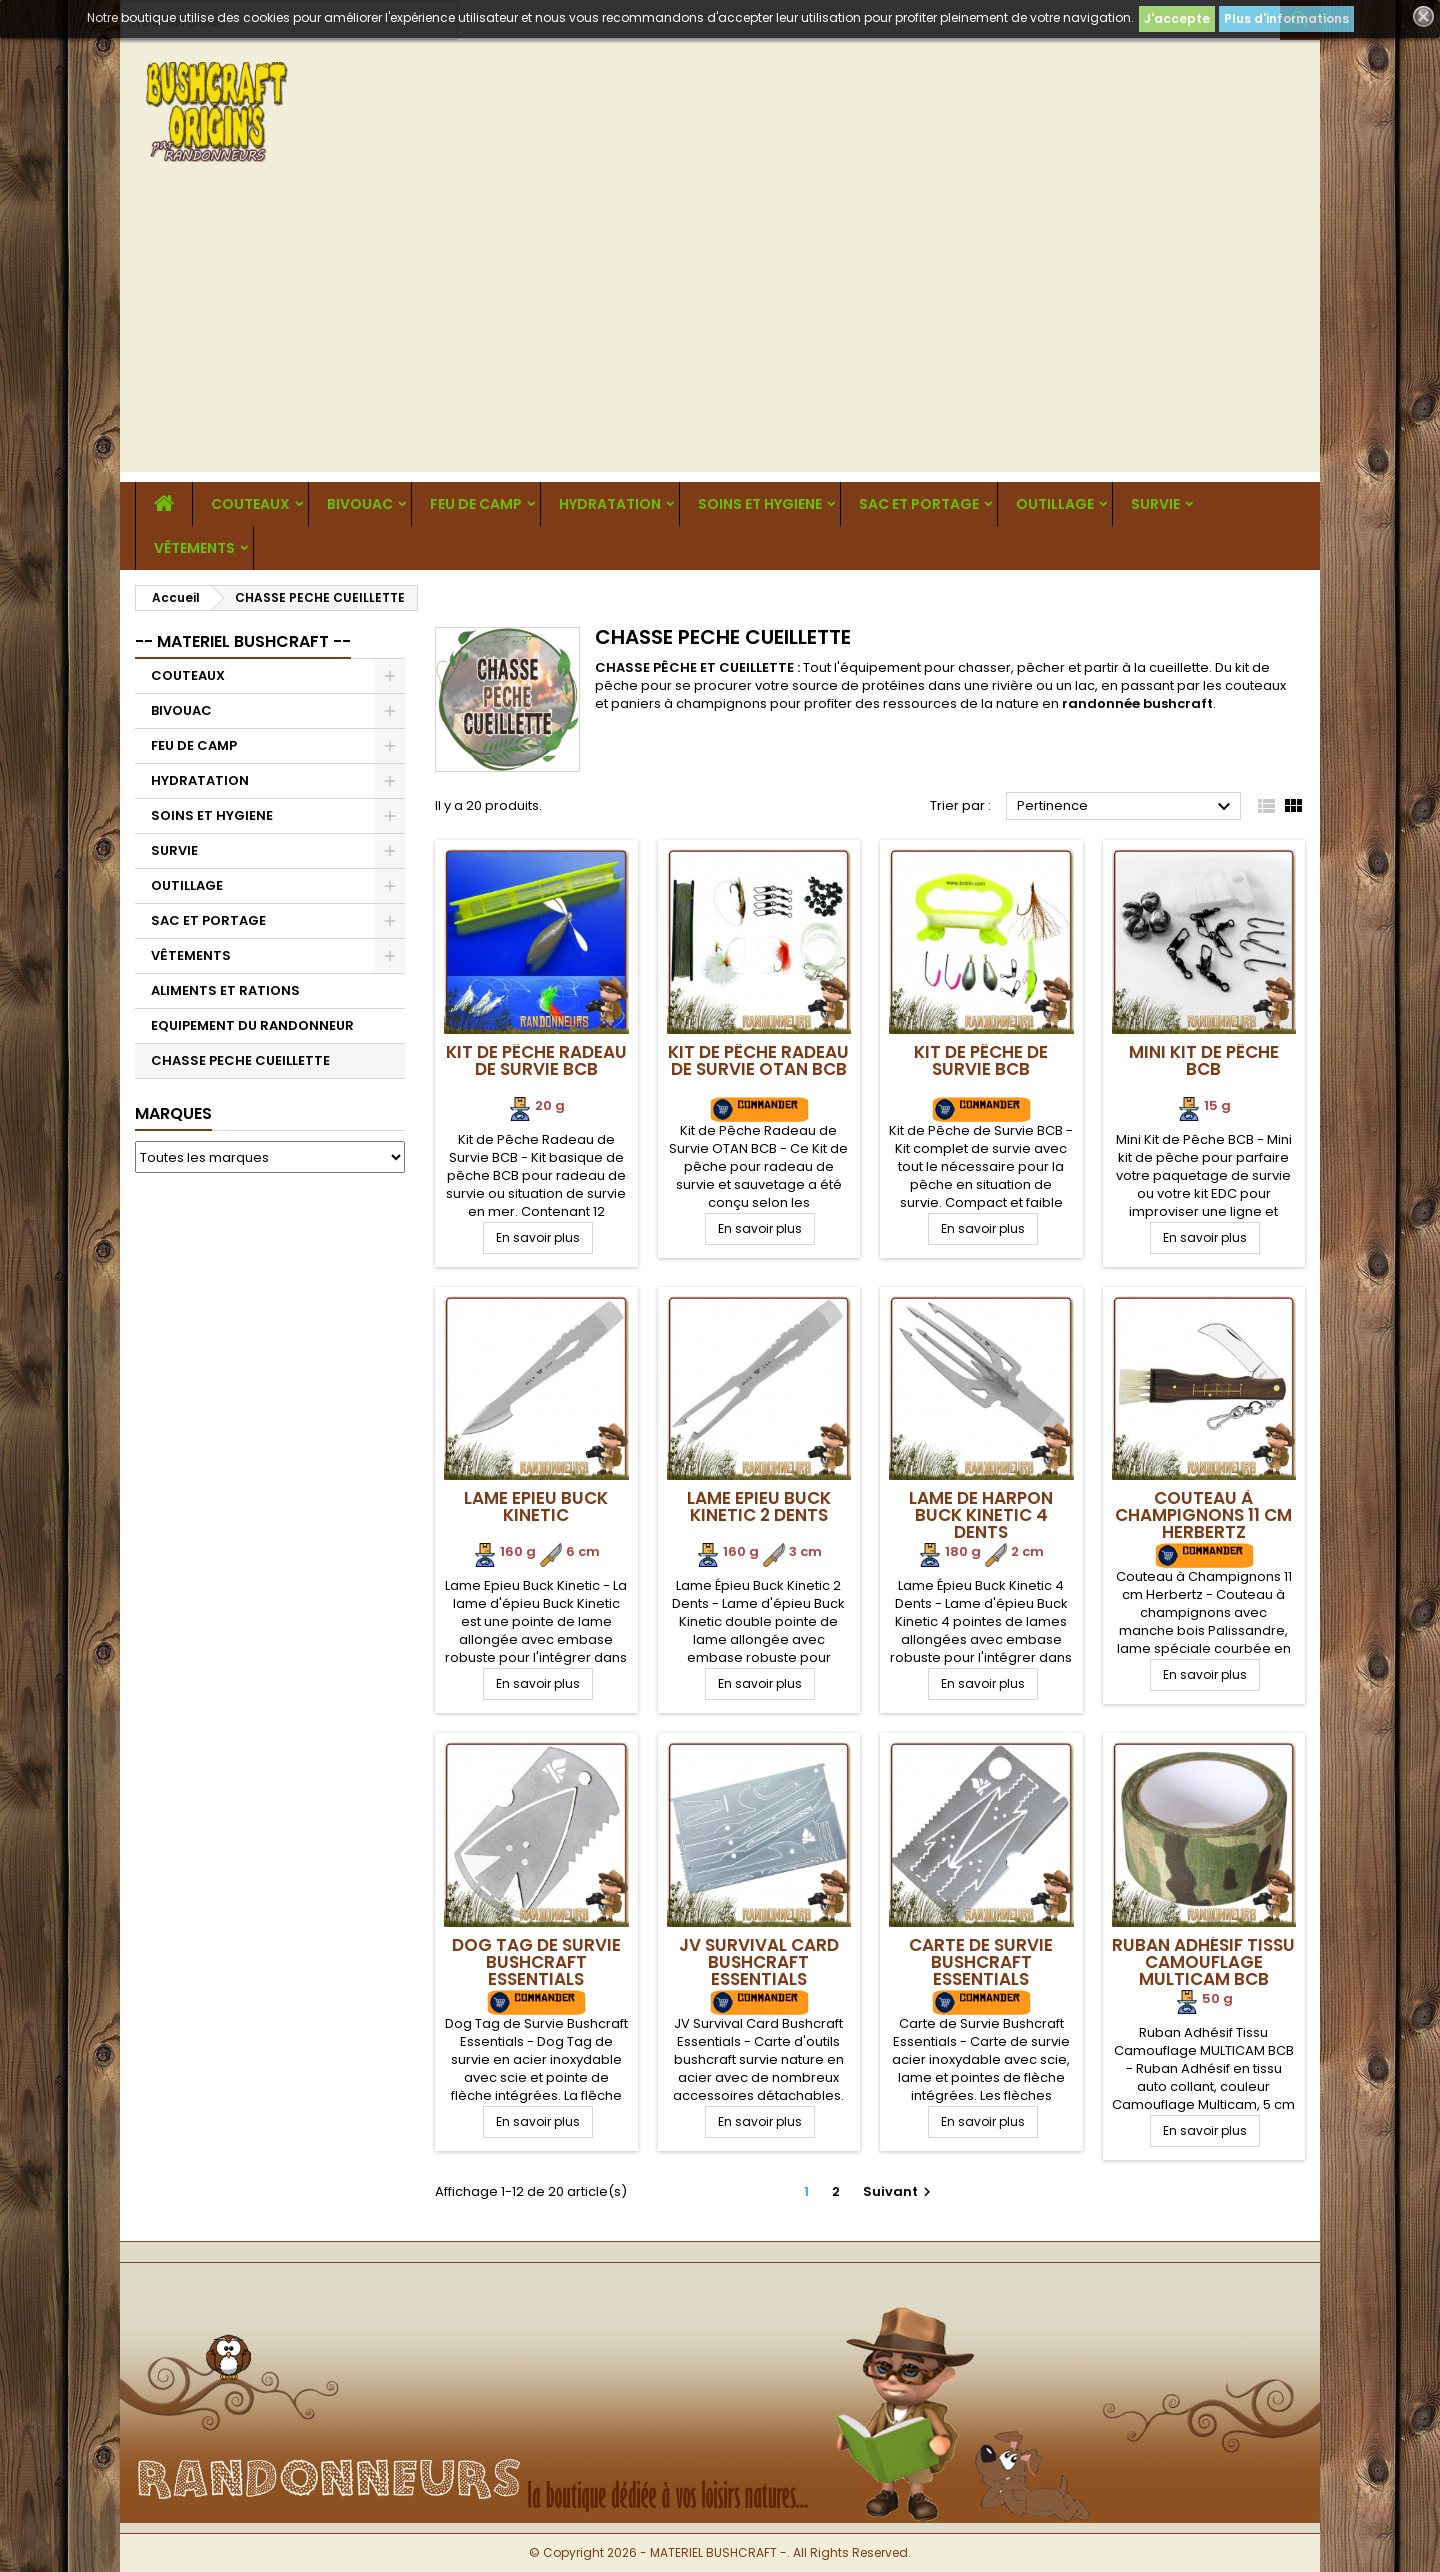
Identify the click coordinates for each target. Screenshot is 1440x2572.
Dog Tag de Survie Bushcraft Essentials (536, 1962)
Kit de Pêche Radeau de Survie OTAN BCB (758, 1060)
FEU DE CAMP (476, 504)
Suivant (899, 2191)
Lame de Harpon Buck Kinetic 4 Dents (981, 1515)
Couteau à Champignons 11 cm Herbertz (1203, 1515)
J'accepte (1177, 18)
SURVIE (1155, 504)
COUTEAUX (250, 504)
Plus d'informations (1286, 18)
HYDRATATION (610, 504)
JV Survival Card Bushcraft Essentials (759, 1962)
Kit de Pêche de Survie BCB (981, 1060)
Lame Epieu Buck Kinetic (536, 1506)
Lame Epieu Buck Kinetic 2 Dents (759, 1506)
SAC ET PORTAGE (919, 504)
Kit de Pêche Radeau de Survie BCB (536, 1060)
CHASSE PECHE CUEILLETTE (240, 1060)
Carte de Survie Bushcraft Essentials (981, 1962)
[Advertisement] (720, 332)
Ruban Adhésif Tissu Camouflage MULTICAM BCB (1203, 1962)
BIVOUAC (360, 504)
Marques (173, 1113)
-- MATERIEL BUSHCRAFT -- (243, 641)
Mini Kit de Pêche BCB (1204, 1060)
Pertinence (1126, 807)
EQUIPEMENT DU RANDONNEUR (252, 1025)
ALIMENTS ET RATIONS (225, 990)
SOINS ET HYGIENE (760, 504)
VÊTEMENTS (194, 548)
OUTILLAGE (1055, 504)
